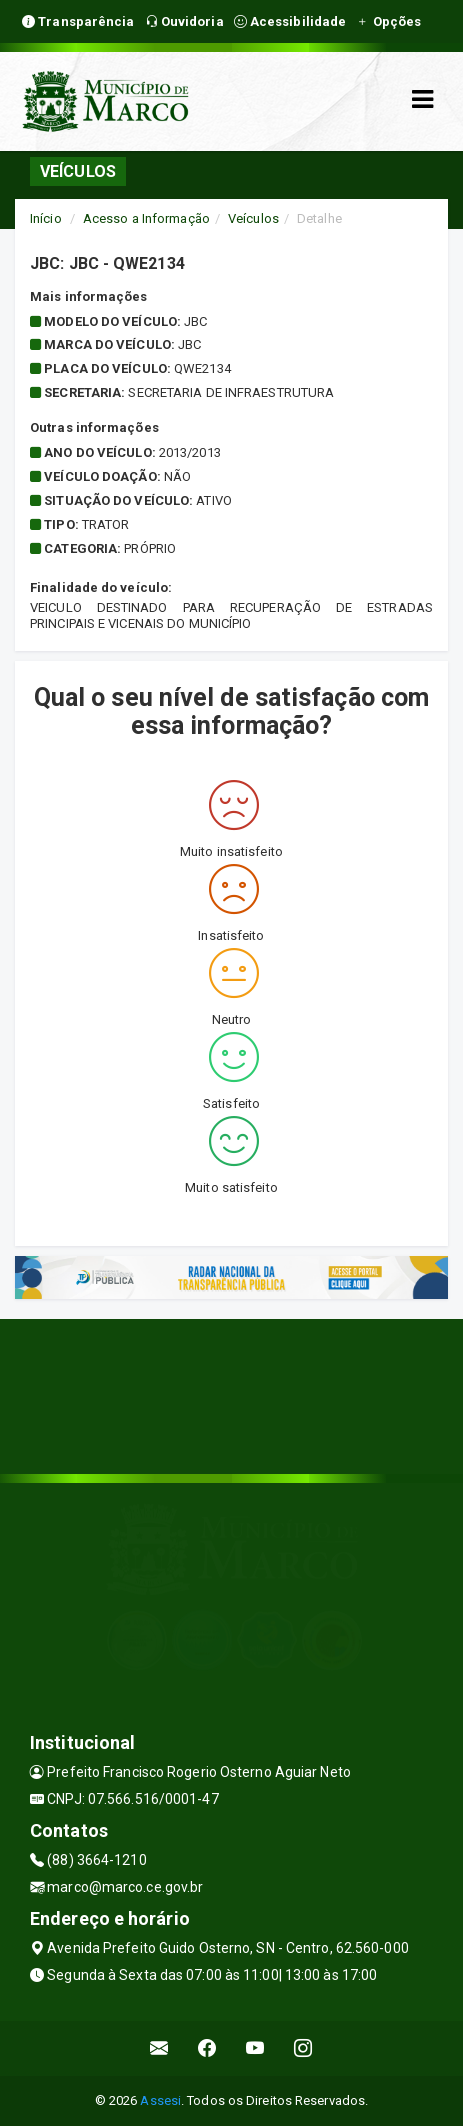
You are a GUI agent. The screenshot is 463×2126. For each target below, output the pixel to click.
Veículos (253, 218)
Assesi (160, 2100)
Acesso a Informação (146, 218)
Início (46, 218)
